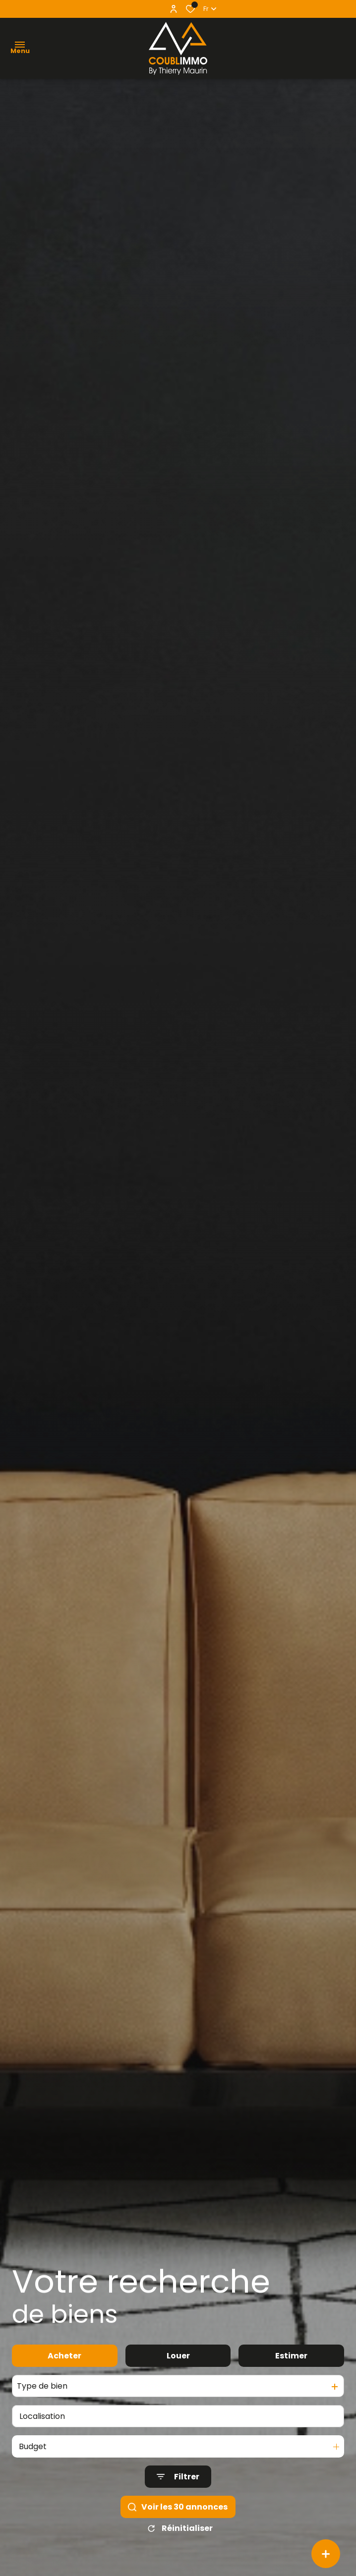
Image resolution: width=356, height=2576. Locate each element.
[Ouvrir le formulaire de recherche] (178, 2502)
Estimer (291, 2381)
